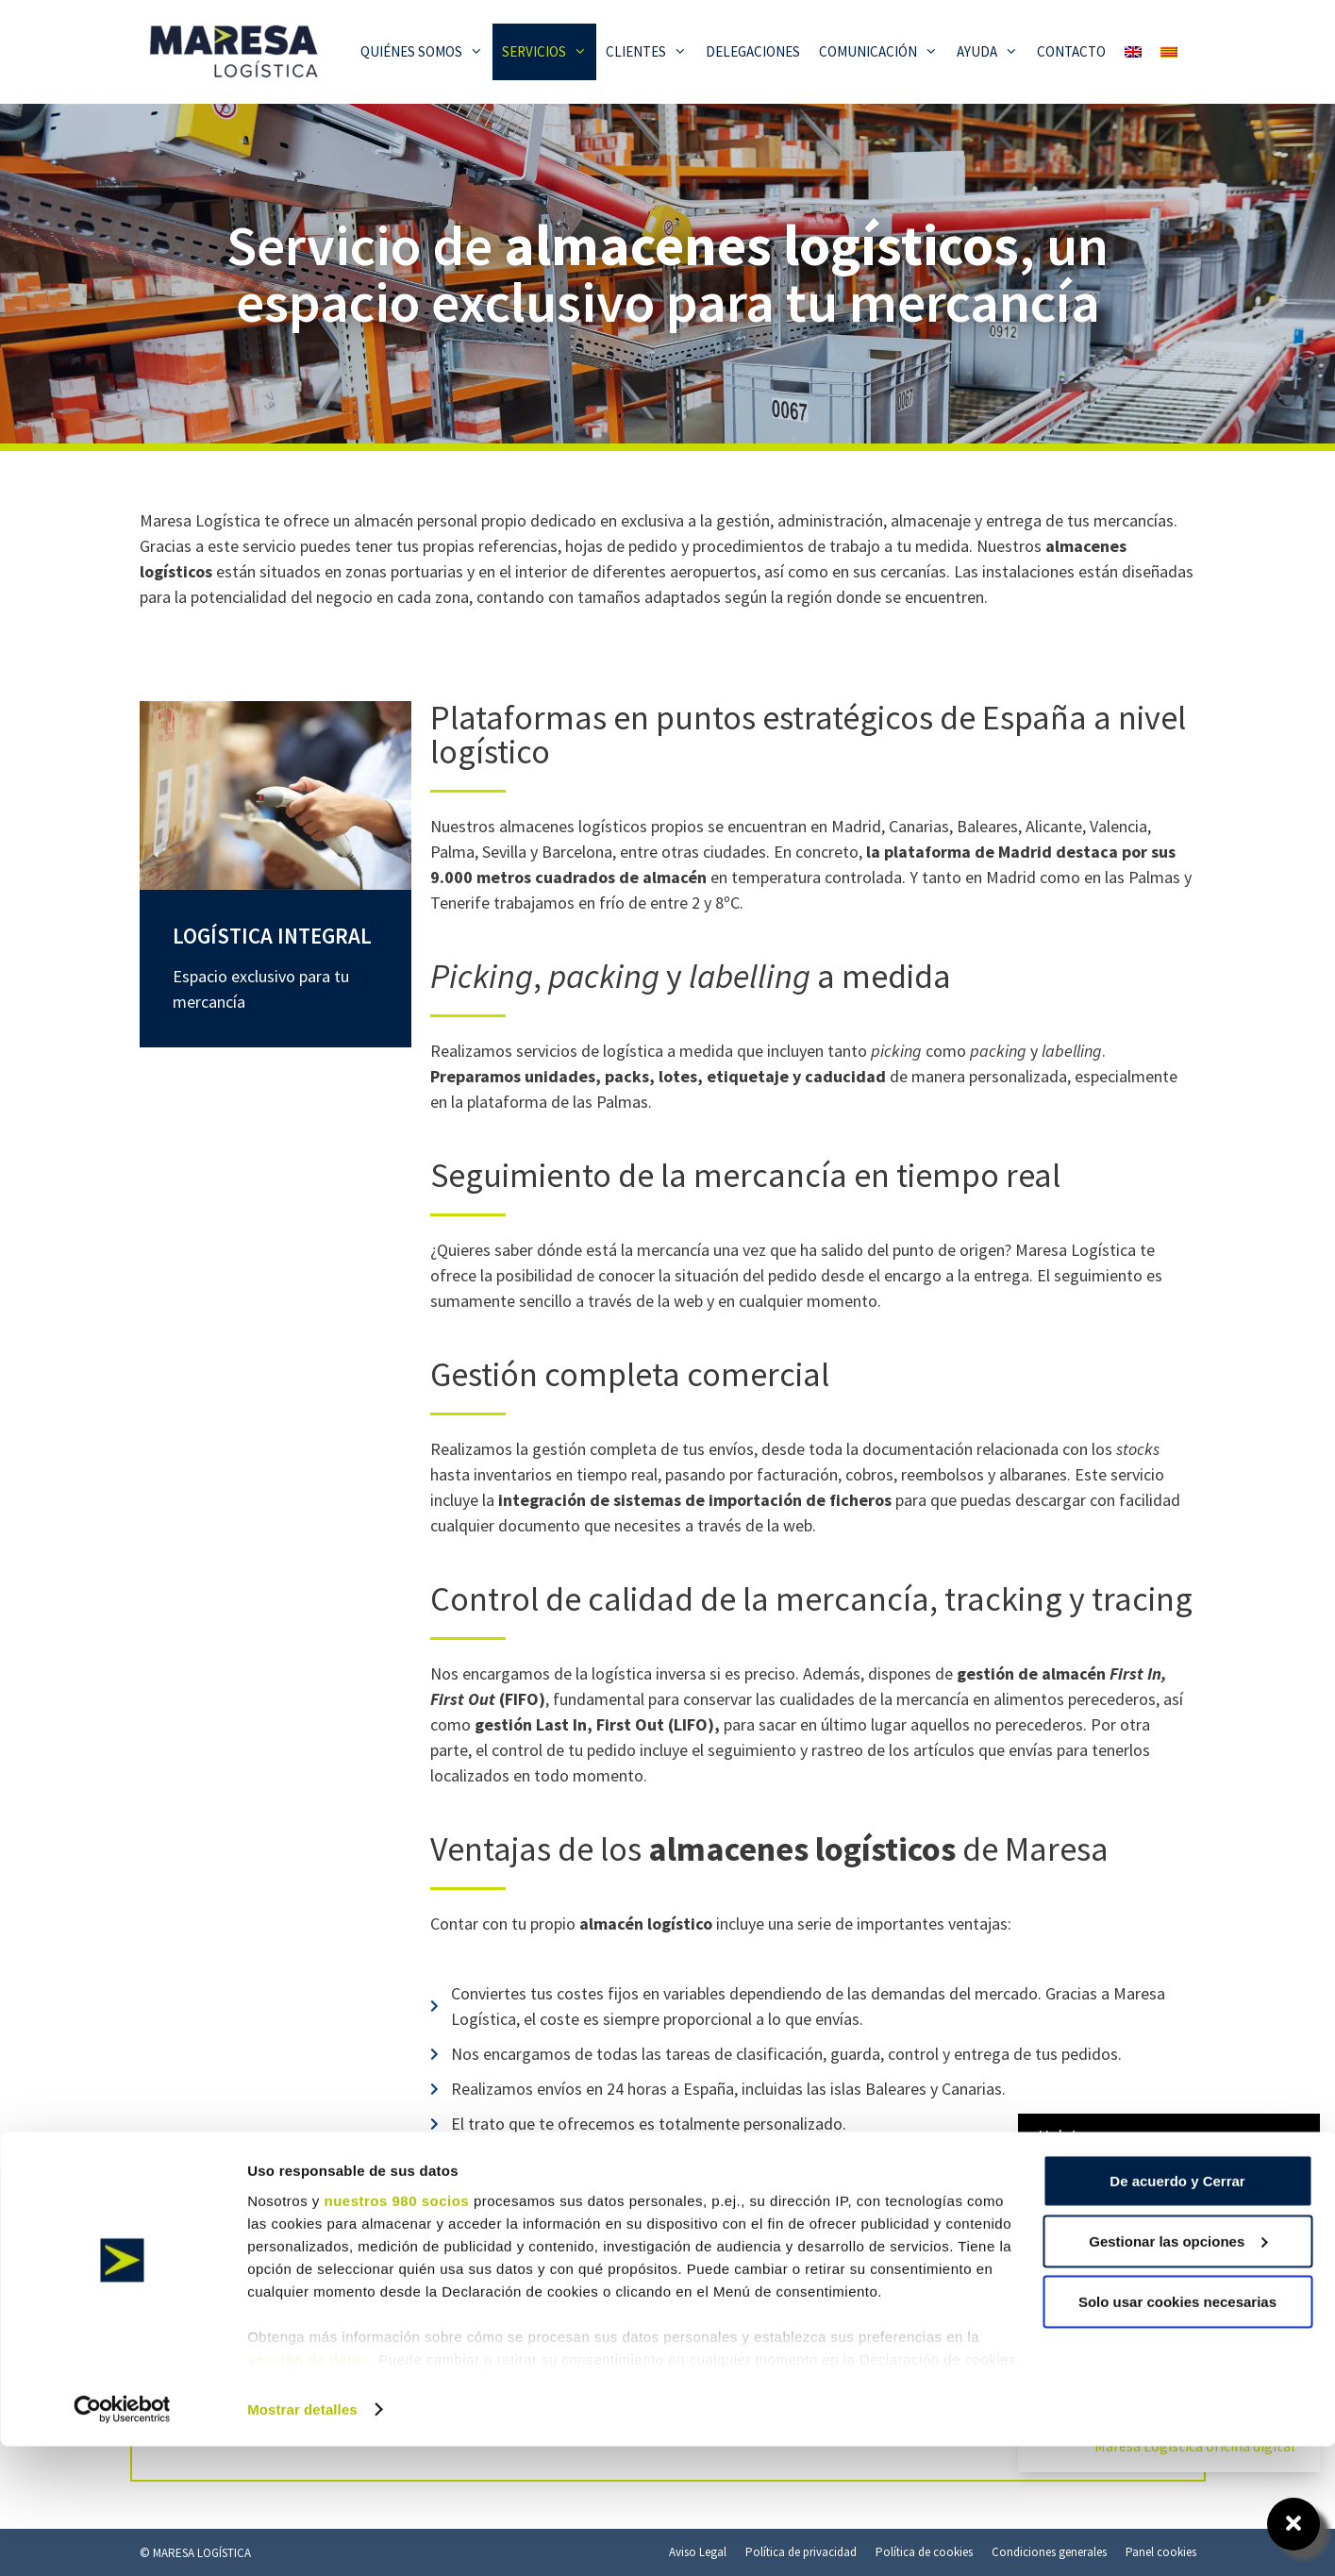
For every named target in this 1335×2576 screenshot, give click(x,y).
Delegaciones (753, 51)
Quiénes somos (426, 52)
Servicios (549, 52)
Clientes (651, 52)
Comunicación (883, 52)
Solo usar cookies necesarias (1177, 2431)
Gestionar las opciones (1178, 2371)
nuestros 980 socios (396, 2330)
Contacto (1071, 51)
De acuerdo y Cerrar (1177, 2310)
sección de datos (308, 2489)
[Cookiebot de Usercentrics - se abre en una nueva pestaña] (122, 2539)
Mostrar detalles (302, 2539)
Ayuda (992, 52)
